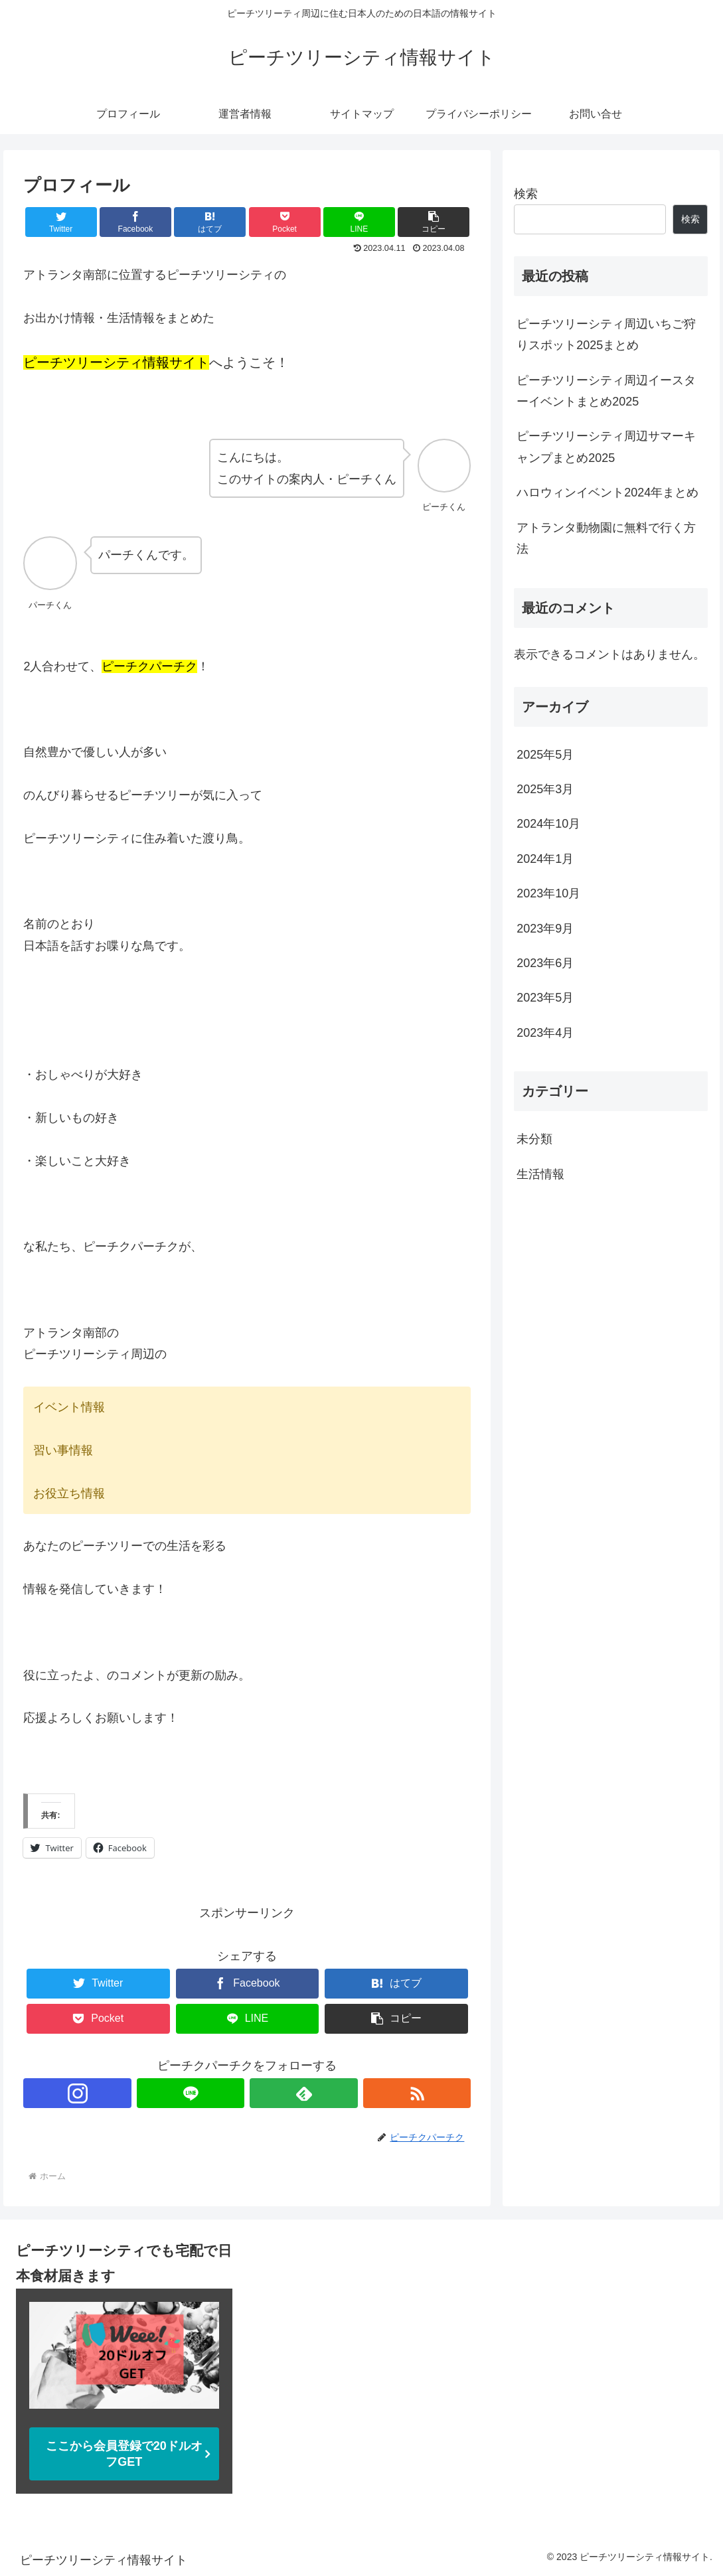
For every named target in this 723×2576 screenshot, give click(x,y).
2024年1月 (545, 859)
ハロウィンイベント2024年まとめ (607, 492)
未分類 (534, 1139)
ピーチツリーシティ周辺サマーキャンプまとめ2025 (606, 446)
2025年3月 (545, 789)
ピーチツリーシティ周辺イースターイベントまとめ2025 (606, 391)
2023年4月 (545, 1032)
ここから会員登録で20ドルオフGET (124, 2453)
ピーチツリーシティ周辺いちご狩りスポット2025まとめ (606, 334)
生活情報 (540, 1174)
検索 (526, 193)
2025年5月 (545, 754)
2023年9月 (545, 928)
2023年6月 (545, 963)
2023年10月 (548, 893)
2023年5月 (545, 997)
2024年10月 (548, 823)
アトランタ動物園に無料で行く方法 (606, 538)
